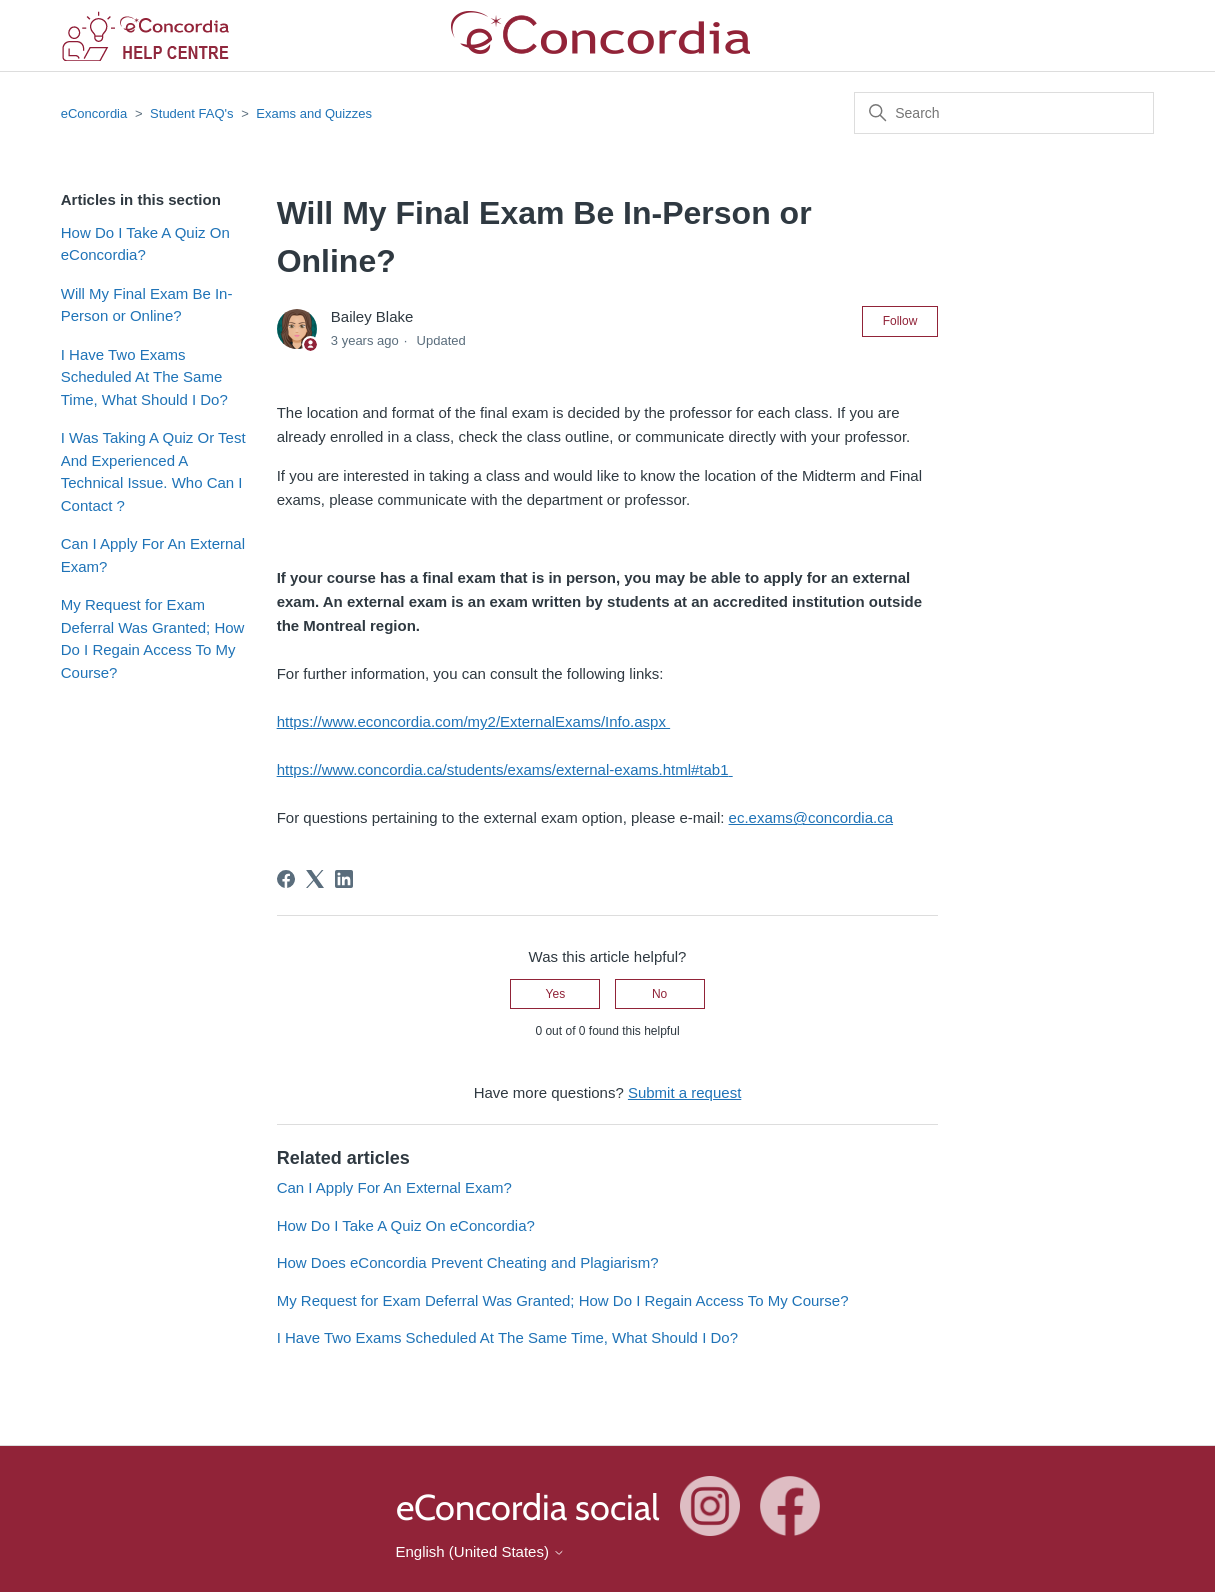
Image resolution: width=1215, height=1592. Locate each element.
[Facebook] (286, 879)
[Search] (1004, 113)
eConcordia (94, 113)
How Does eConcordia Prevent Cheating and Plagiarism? (468, 1262)
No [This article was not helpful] (659, 994)
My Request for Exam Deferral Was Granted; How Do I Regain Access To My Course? (153, 638)
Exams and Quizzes (314, 113)
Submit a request (684, 1092)
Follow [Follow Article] (900, 321)
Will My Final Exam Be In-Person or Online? (147, 305)
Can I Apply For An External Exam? (153, 555)
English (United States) (481, 1551)
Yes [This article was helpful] (556, 994)
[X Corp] (315, 879)
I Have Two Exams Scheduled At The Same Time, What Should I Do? (144, 377)
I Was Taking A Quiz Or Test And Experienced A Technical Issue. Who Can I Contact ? (153, 471)
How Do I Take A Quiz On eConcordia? (145, 244)
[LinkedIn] (344, 879)
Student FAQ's (191, 113)
